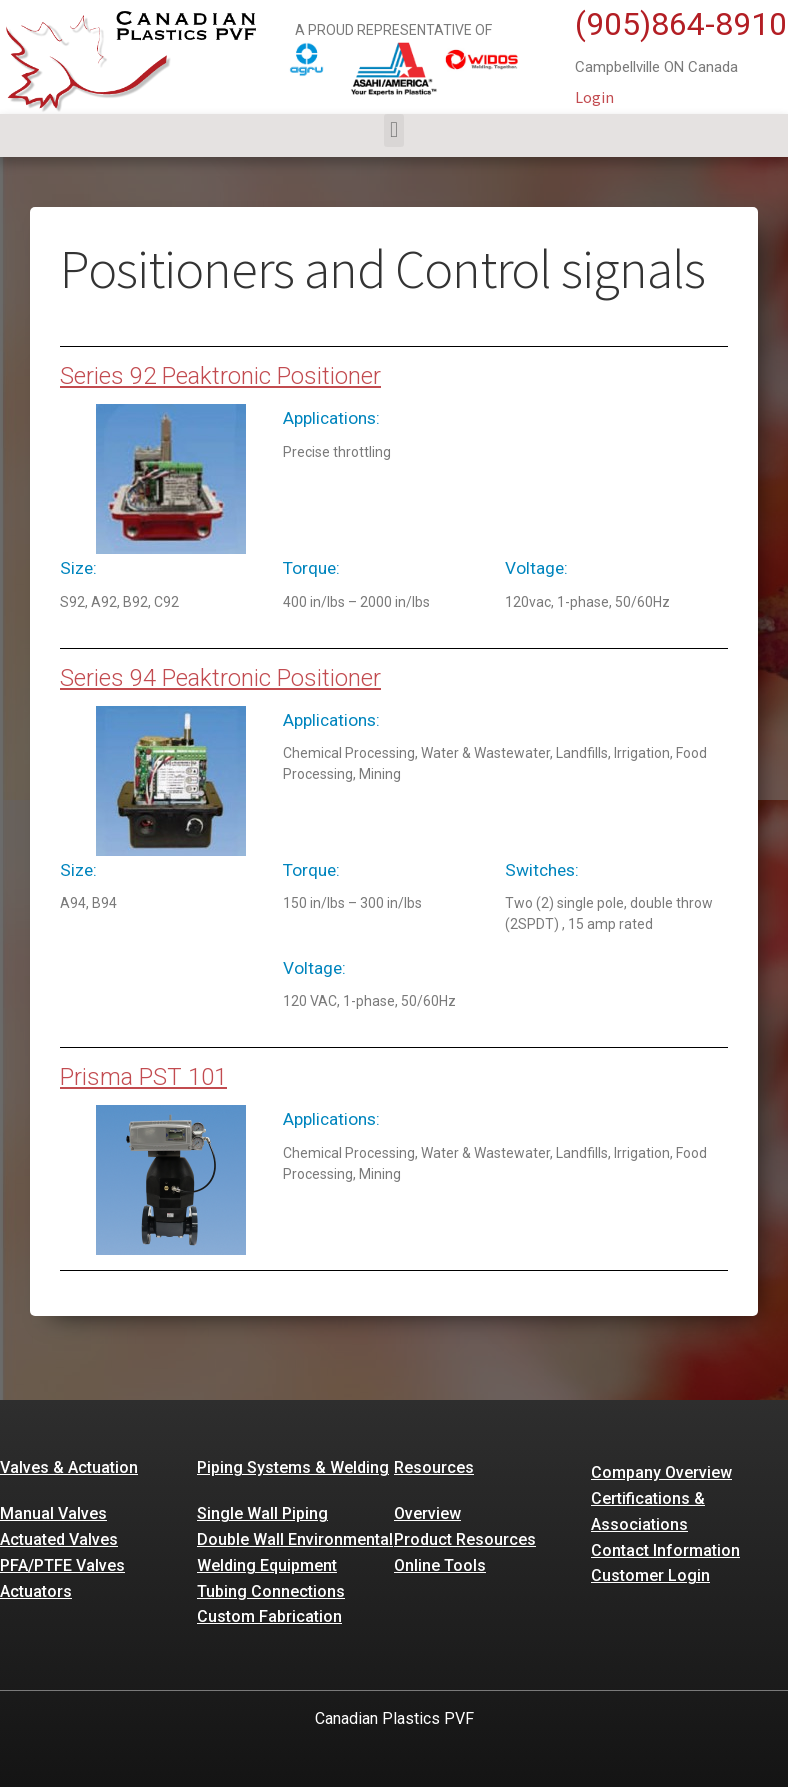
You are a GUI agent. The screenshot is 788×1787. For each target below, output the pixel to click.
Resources (434, 1467)
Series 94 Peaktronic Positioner (220, 678)
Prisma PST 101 (143, 1077)
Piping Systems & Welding (293, 1467)
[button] (393, 130)
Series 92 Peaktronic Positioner (220, 376)
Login (594, 97)
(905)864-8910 (681, 24)
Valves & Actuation (69, 1467)
